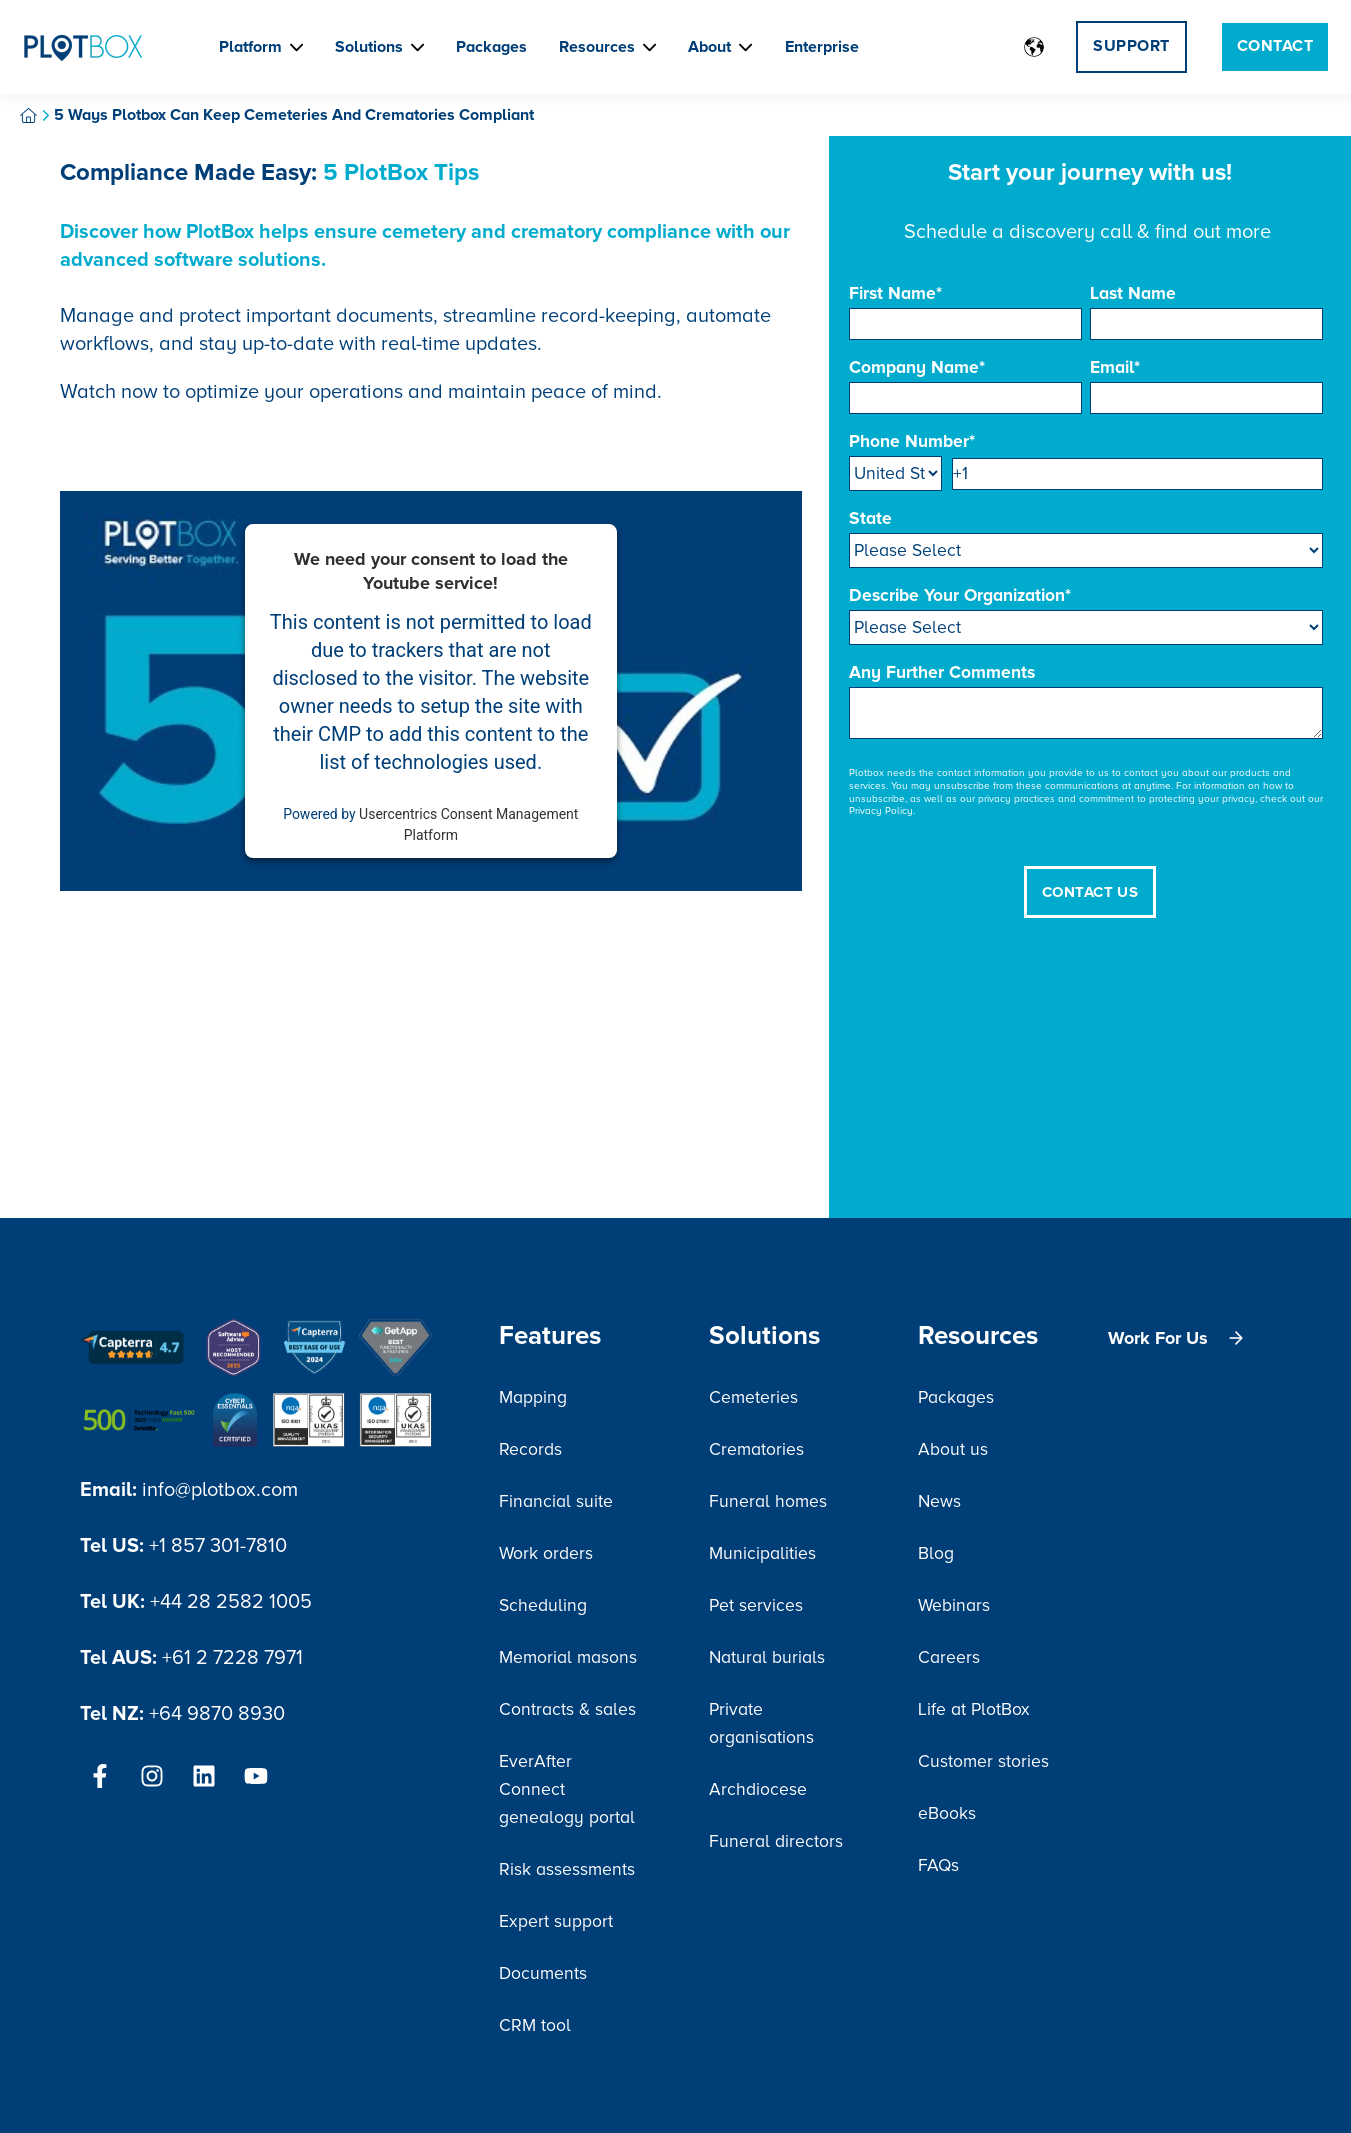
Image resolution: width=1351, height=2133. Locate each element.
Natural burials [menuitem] (767, 1657)
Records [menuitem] (530, 1449)
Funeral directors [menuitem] (776, 1841)
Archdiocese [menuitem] (758, 1789)
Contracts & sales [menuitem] (567, 1709)
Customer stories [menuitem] (983, 1761)
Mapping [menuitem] (533, 1397)
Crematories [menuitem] (756, 1449)
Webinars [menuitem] (954, 1605)
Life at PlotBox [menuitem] (974, 1709)
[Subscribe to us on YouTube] (256, 1776)
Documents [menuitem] (543, 1973)
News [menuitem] (939, 1501)
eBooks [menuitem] (947, 1813)
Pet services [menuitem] (756, 1605)
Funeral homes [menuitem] (768, 1501)
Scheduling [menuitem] (543, 1605)
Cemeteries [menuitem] (753, 1397)
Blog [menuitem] (936, 1553)
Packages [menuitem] (956, 1397)
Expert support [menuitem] (556, 1921)
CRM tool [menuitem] (535, 2025)
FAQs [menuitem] (938, 1865)
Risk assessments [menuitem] (567, 1869)
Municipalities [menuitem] (762, 1553)
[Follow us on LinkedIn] (204, 1776)
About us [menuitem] (953, 1449)
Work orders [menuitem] (546, 1553)
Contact (1275, 46)
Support (1131, 46)
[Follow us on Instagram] (152, 1776)
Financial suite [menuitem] (556, 1501)
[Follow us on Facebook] (100, 1776)
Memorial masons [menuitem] (568, 1657)
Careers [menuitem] (949, 1657)
